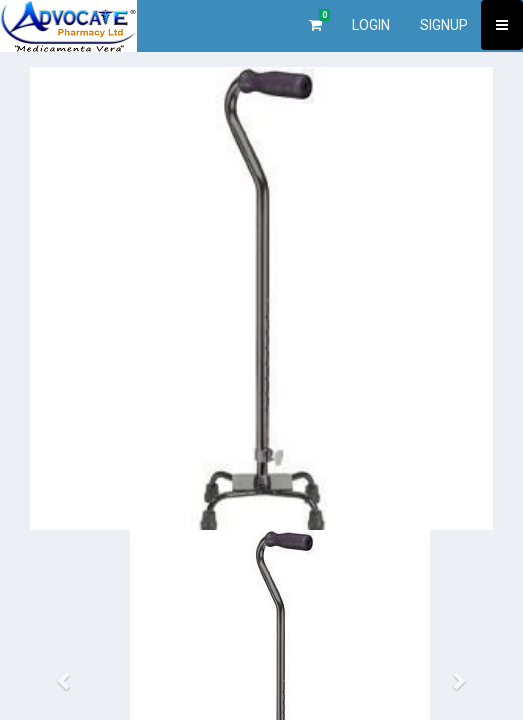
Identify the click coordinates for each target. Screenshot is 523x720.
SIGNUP (444, 25)
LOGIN (371, 25)
